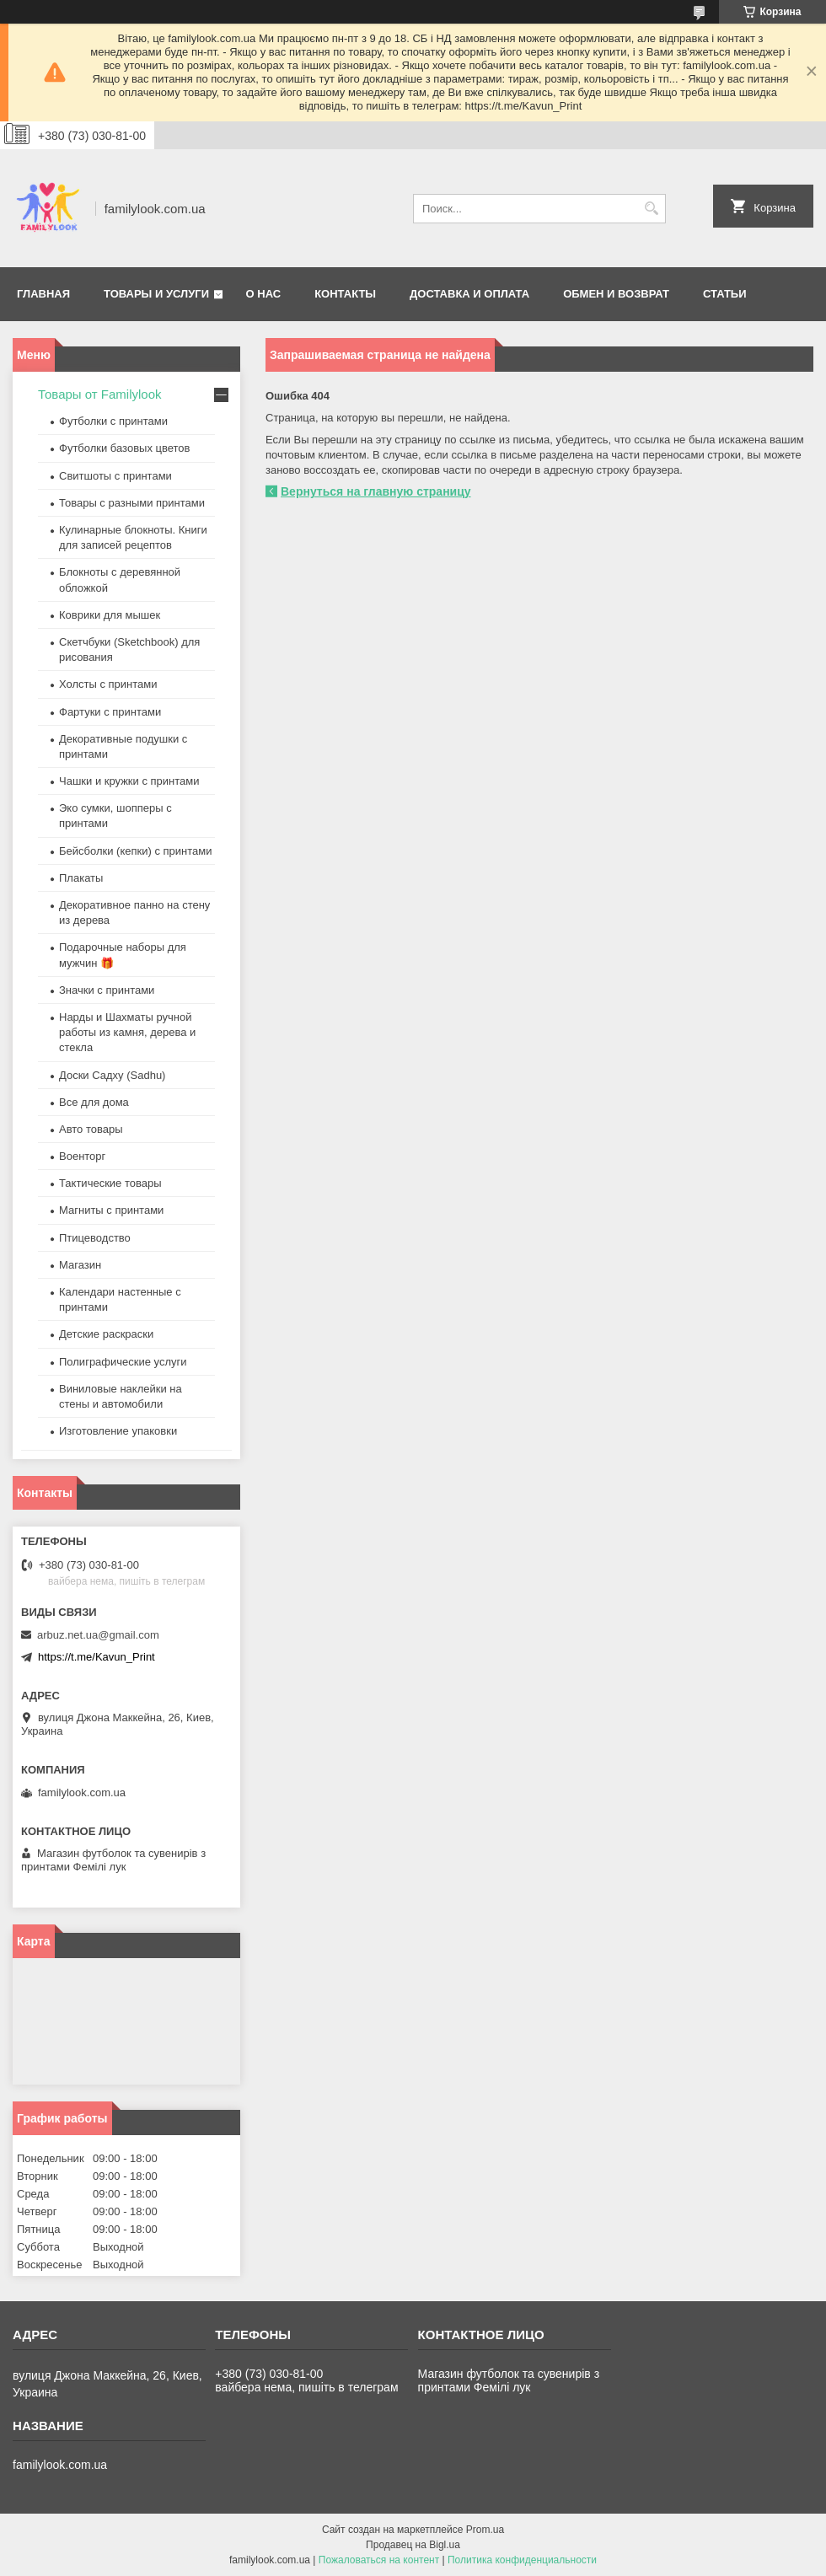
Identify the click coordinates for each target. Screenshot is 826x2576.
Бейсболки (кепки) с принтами (135, 851)
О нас (264, 293)
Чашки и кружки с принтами (129, 781)
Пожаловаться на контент (379, 2560)
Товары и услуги (156, 293)
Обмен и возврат (616, 293)
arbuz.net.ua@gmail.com (98, 1635)
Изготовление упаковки (118, 1431)
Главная (43, 293)
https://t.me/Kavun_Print (96, 1656)
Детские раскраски (106, 1334)
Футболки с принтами (113, 421)
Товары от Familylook (100, 394)
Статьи (725, 293)
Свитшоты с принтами (115, 476)
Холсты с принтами (108, 684)
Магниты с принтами (111, 1210)
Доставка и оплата (469, 293)
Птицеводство (95, 1238)
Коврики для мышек (109, 615)
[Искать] (651, 208)
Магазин (80, 1264)
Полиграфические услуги (123, 1361)
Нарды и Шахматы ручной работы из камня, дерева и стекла (127, 1032)
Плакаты (81, 878)
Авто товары (91, 1129)
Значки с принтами (106, 990)
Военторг (82, 1156)
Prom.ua (485, 2530)
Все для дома (94, 1102)
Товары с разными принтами (132, 502)
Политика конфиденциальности (522, 2560)
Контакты (345, 293)
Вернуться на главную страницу (376, 491)
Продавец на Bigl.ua (413, 2545)
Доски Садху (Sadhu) (112, 1075)
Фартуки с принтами (110, 712)
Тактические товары (110, 1183)
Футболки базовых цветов (124, 448)
